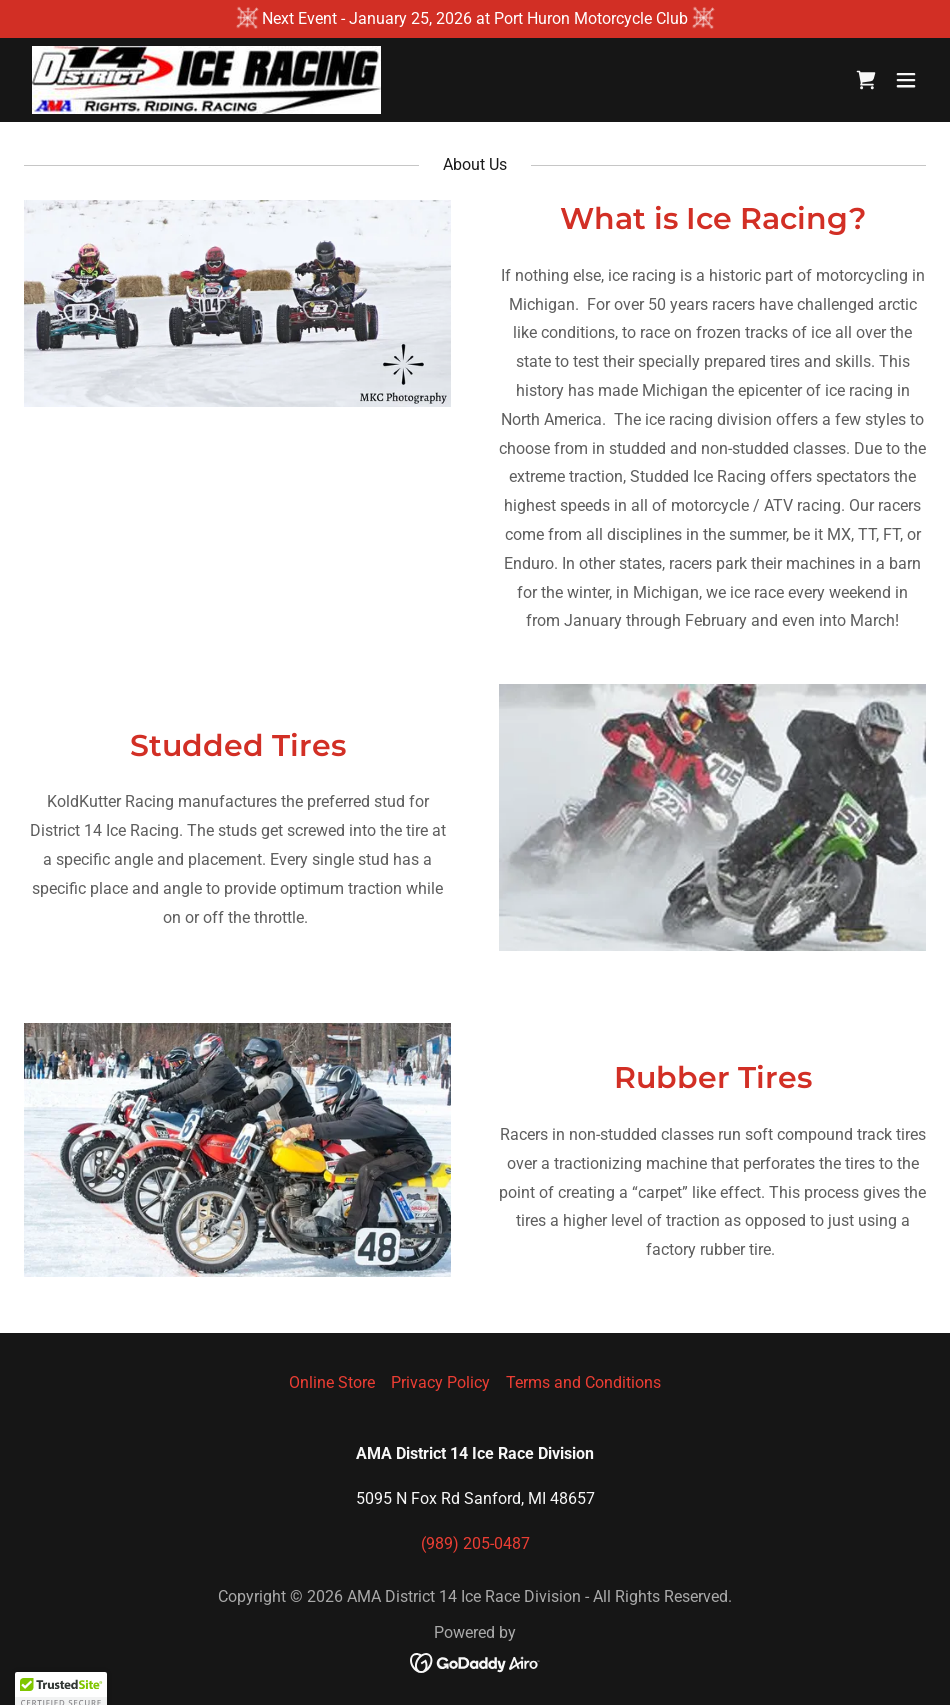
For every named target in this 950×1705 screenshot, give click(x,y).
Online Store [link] (332, 1382)
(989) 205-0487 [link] (475, 1543)
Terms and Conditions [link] (583, 1382)
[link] (206, 80)
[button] (906, 80)
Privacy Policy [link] (440, 1382)
